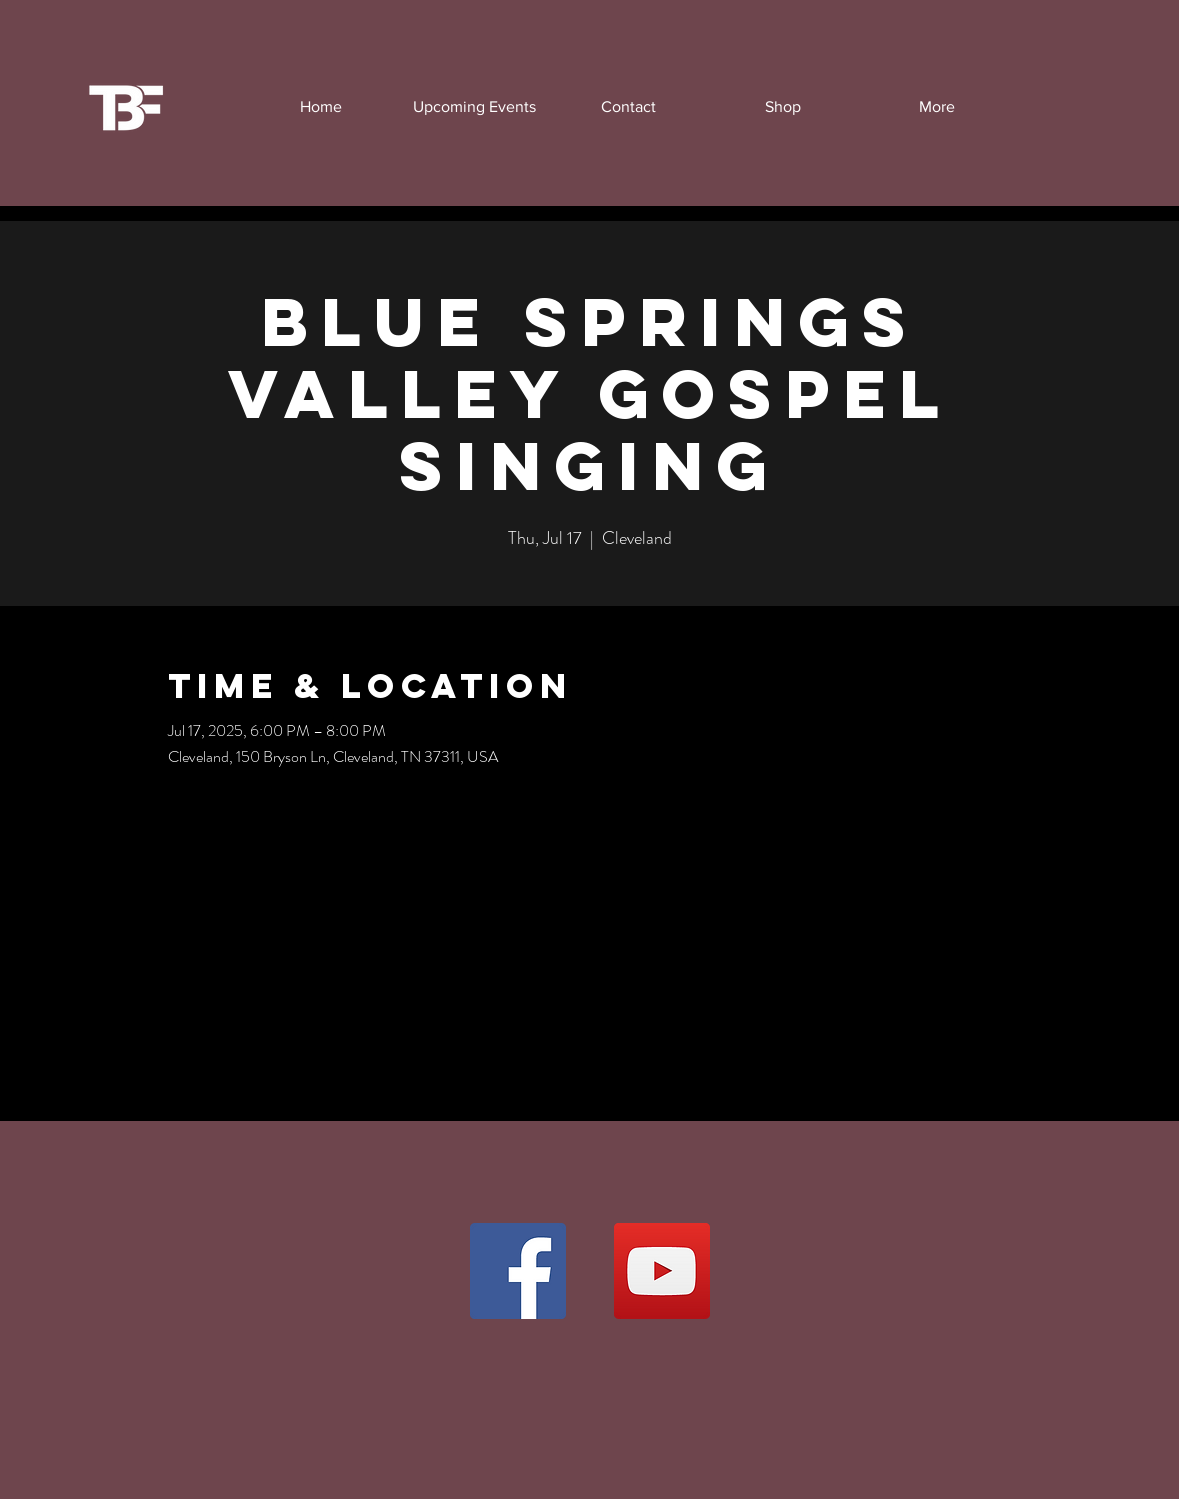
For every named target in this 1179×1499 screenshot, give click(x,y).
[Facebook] (518, 1271)
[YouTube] (662, 1271)
